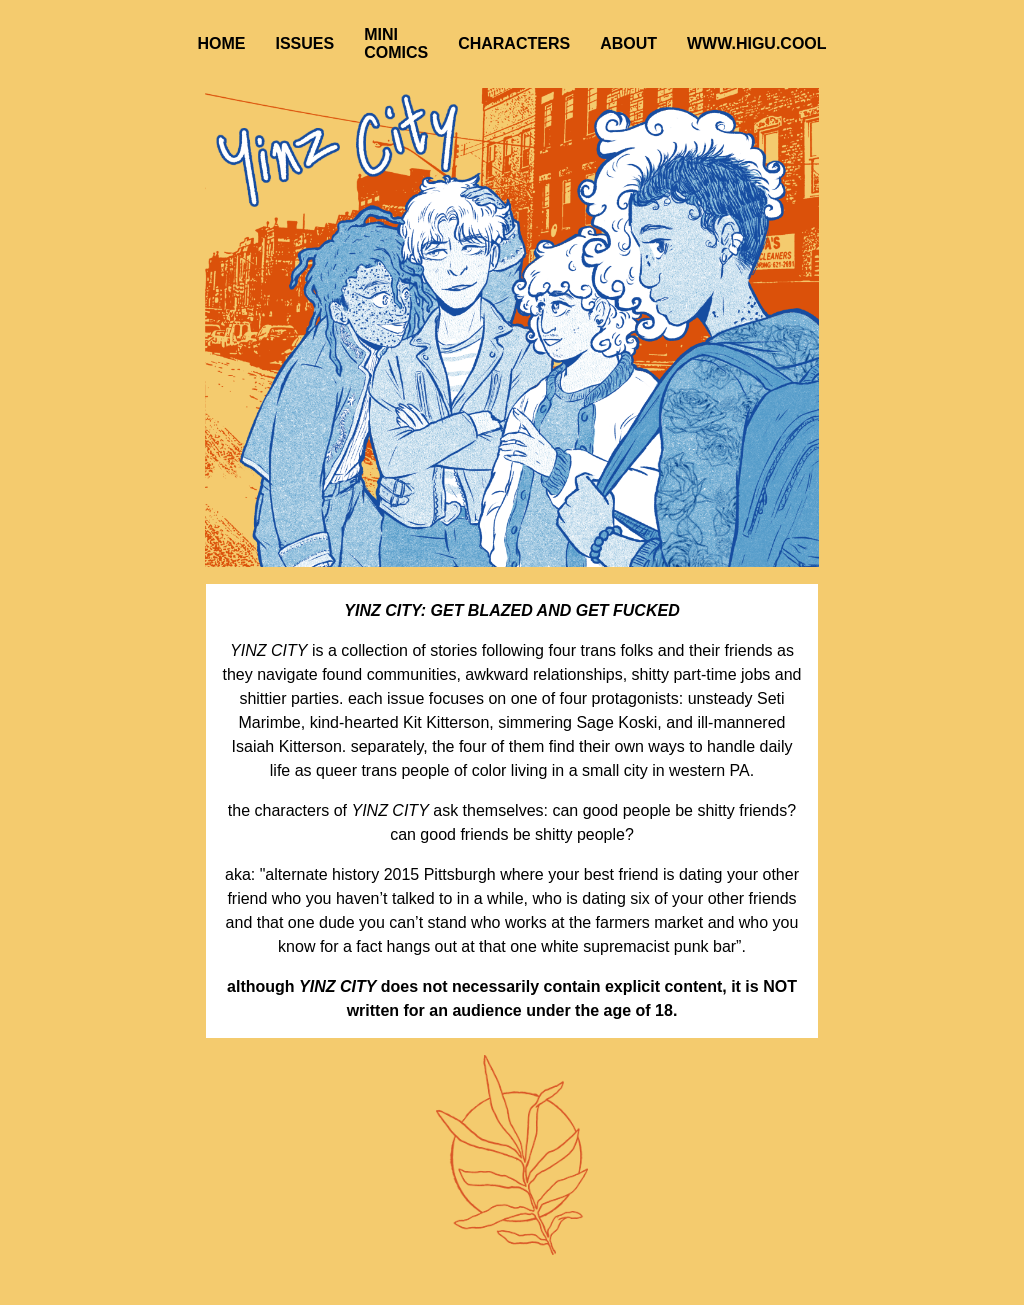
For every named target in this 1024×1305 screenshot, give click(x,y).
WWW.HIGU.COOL (757, 43)
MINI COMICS (396, 43)
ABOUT (628, 43)
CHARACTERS (514, 43)
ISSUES (304, 43)
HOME (221, 43)
